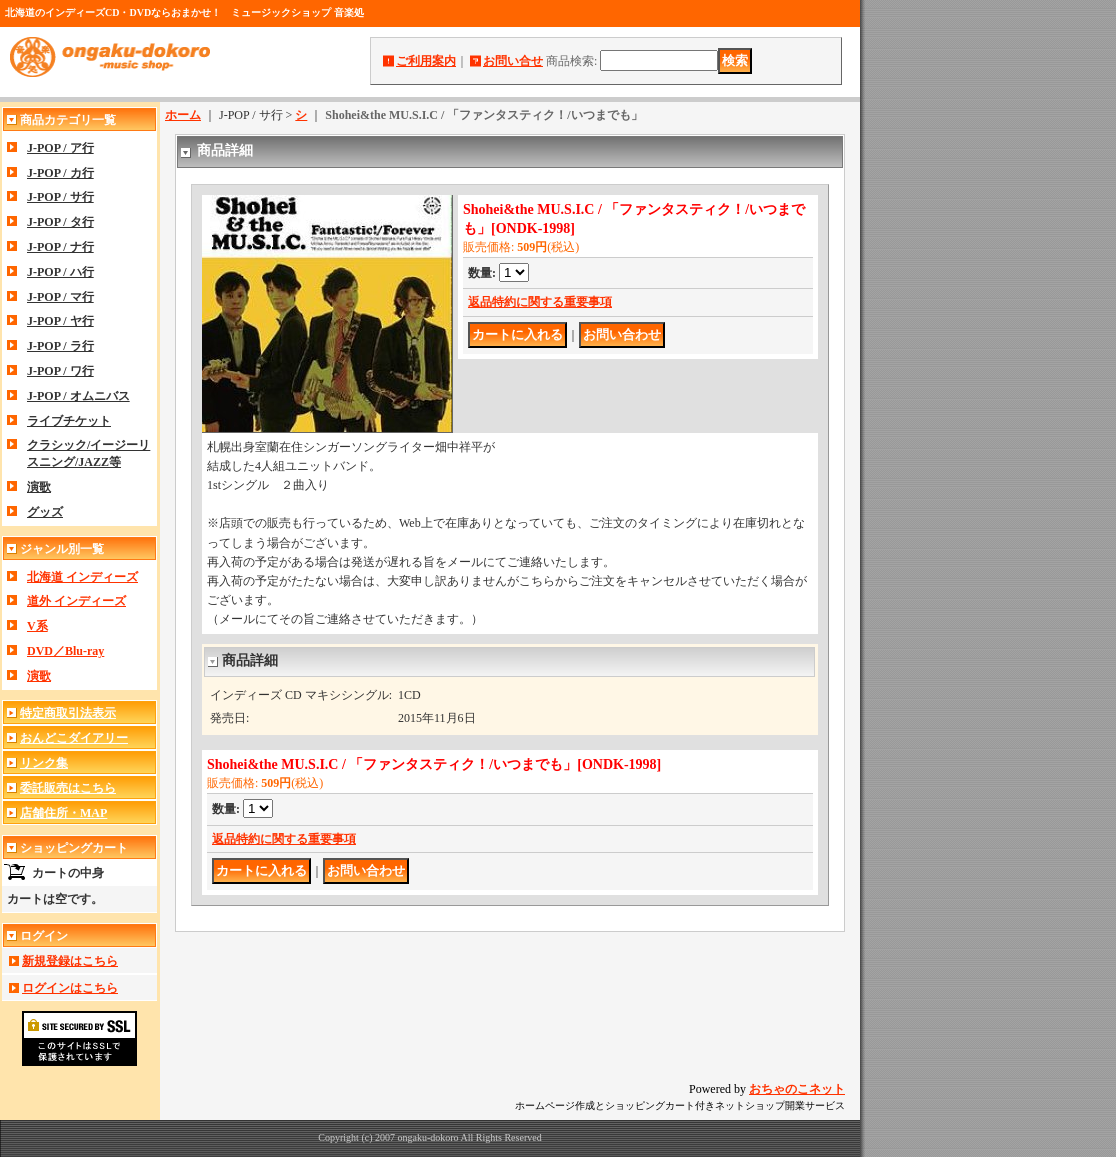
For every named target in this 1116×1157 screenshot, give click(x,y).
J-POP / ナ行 (60, 247)
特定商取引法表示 (68, 713)
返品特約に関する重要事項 (540, 302)
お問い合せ (513, 61)
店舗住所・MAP (63, 813)
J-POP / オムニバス (78, 396)
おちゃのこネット (797, 1089)
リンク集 (44, 763)
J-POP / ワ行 (60, 371)
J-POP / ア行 (60, 148)
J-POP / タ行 (60, 222)
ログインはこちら (70, 988)
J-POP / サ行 (60, 197)
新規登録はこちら (70, 961)
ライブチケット (69, 421)
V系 (37, 626)
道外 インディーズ (76, 601)
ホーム (183, 115)
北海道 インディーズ (82, 577)
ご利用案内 (426, 61)
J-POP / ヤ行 (60, 321)
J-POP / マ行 (60, 297)
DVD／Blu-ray (65, 651)
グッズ (45, 512)
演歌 (39, 487)
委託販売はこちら (68, 788)
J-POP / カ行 (60, 173)
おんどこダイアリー (74, 738)
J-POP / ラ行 (60, 346)
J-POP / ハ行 (60, 272)
